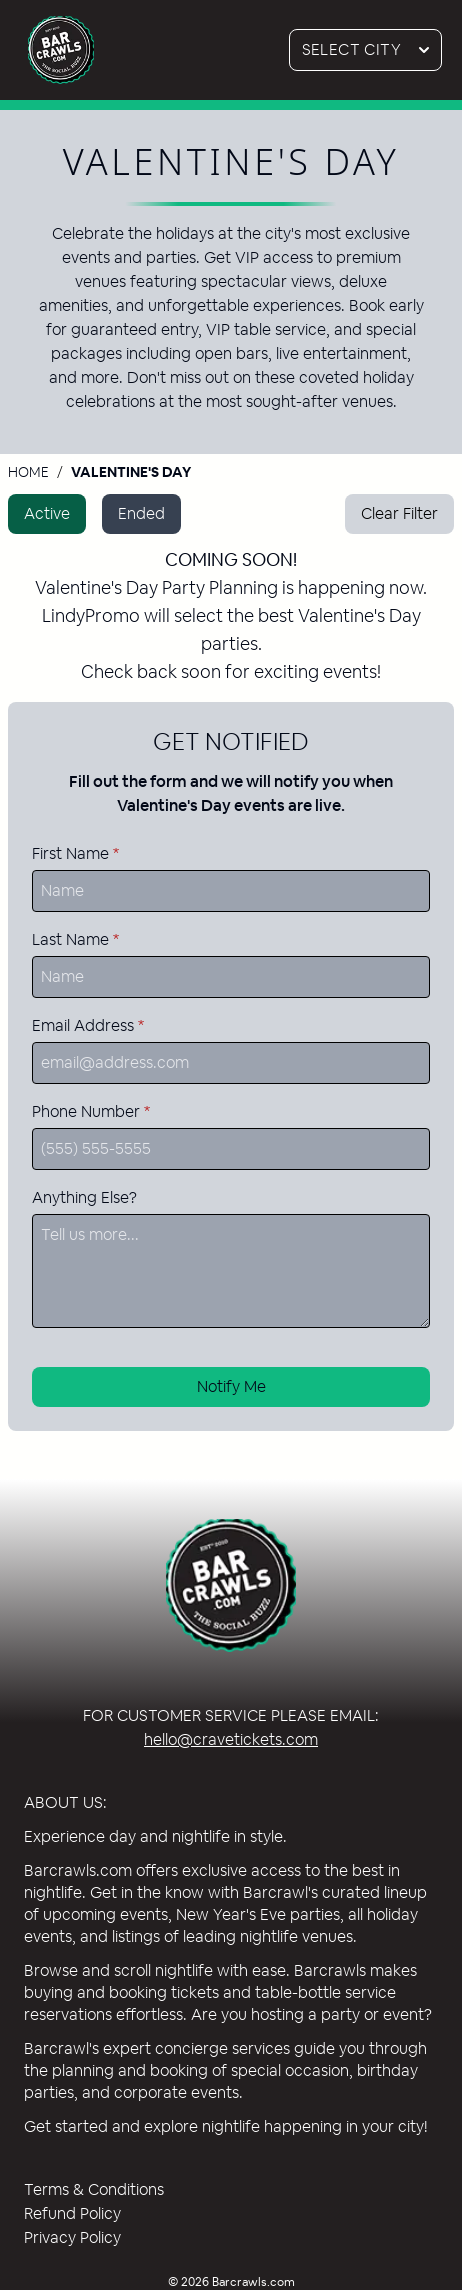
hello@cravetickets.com (231, 1739)
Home (28, 472)
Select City (372, 50)
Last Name (75, 939)
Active (47, 513)
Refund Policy (72, 2213)
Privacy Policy (72, 2237)
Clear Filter (399, 513)
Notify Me (231, 1386)
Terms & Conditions (94, 2189)
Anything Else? (84, 1197)
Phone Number (91, 1111)
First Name (75, 853)
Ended (141, 513)
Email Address (88, 1025)
